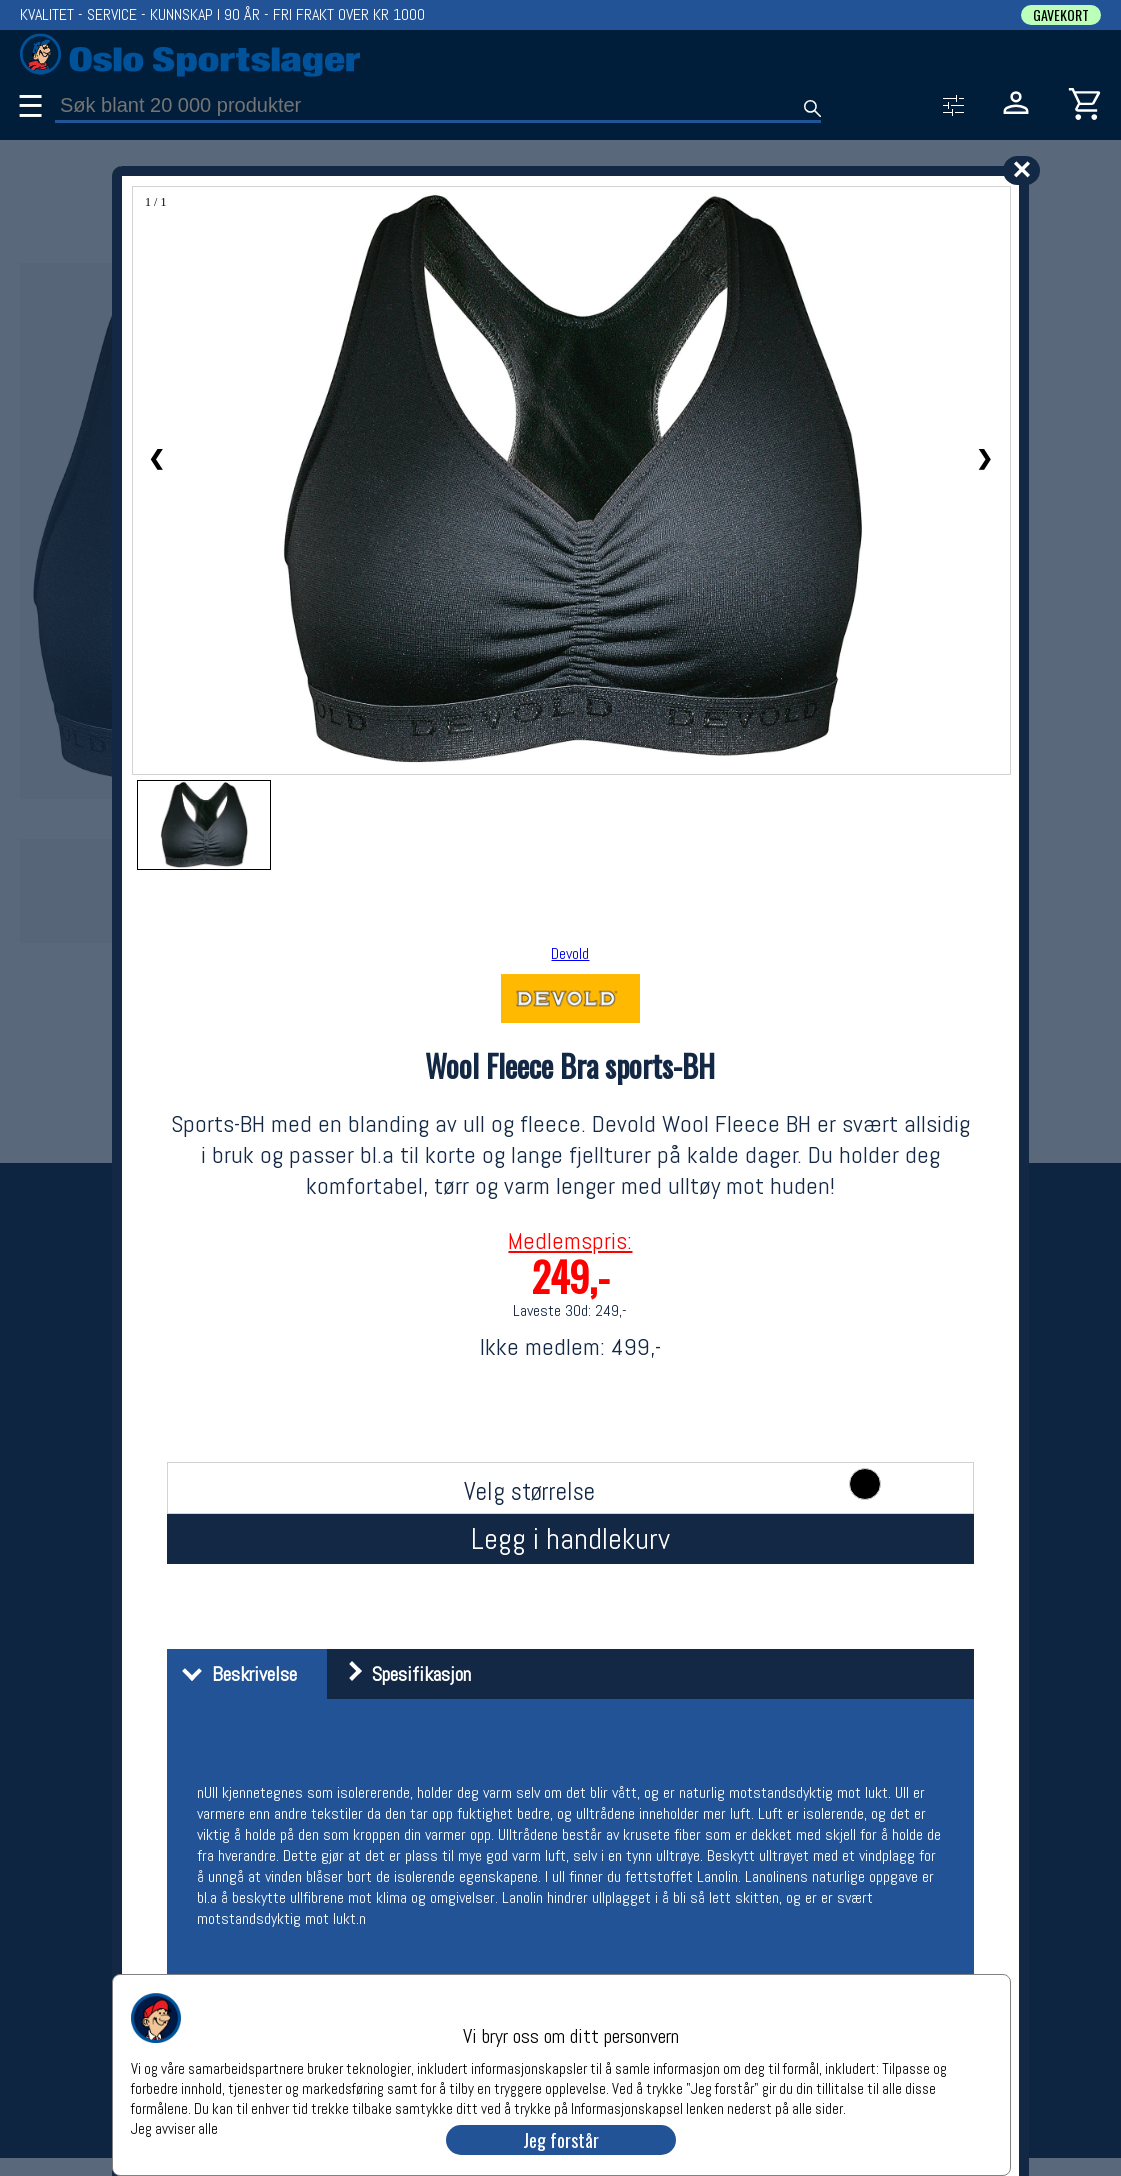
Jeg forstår (561, 2140)
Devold (570, 953)
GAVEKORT (1061, 15)
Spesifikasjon (401, 1674)
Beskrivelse (234, 1674)
